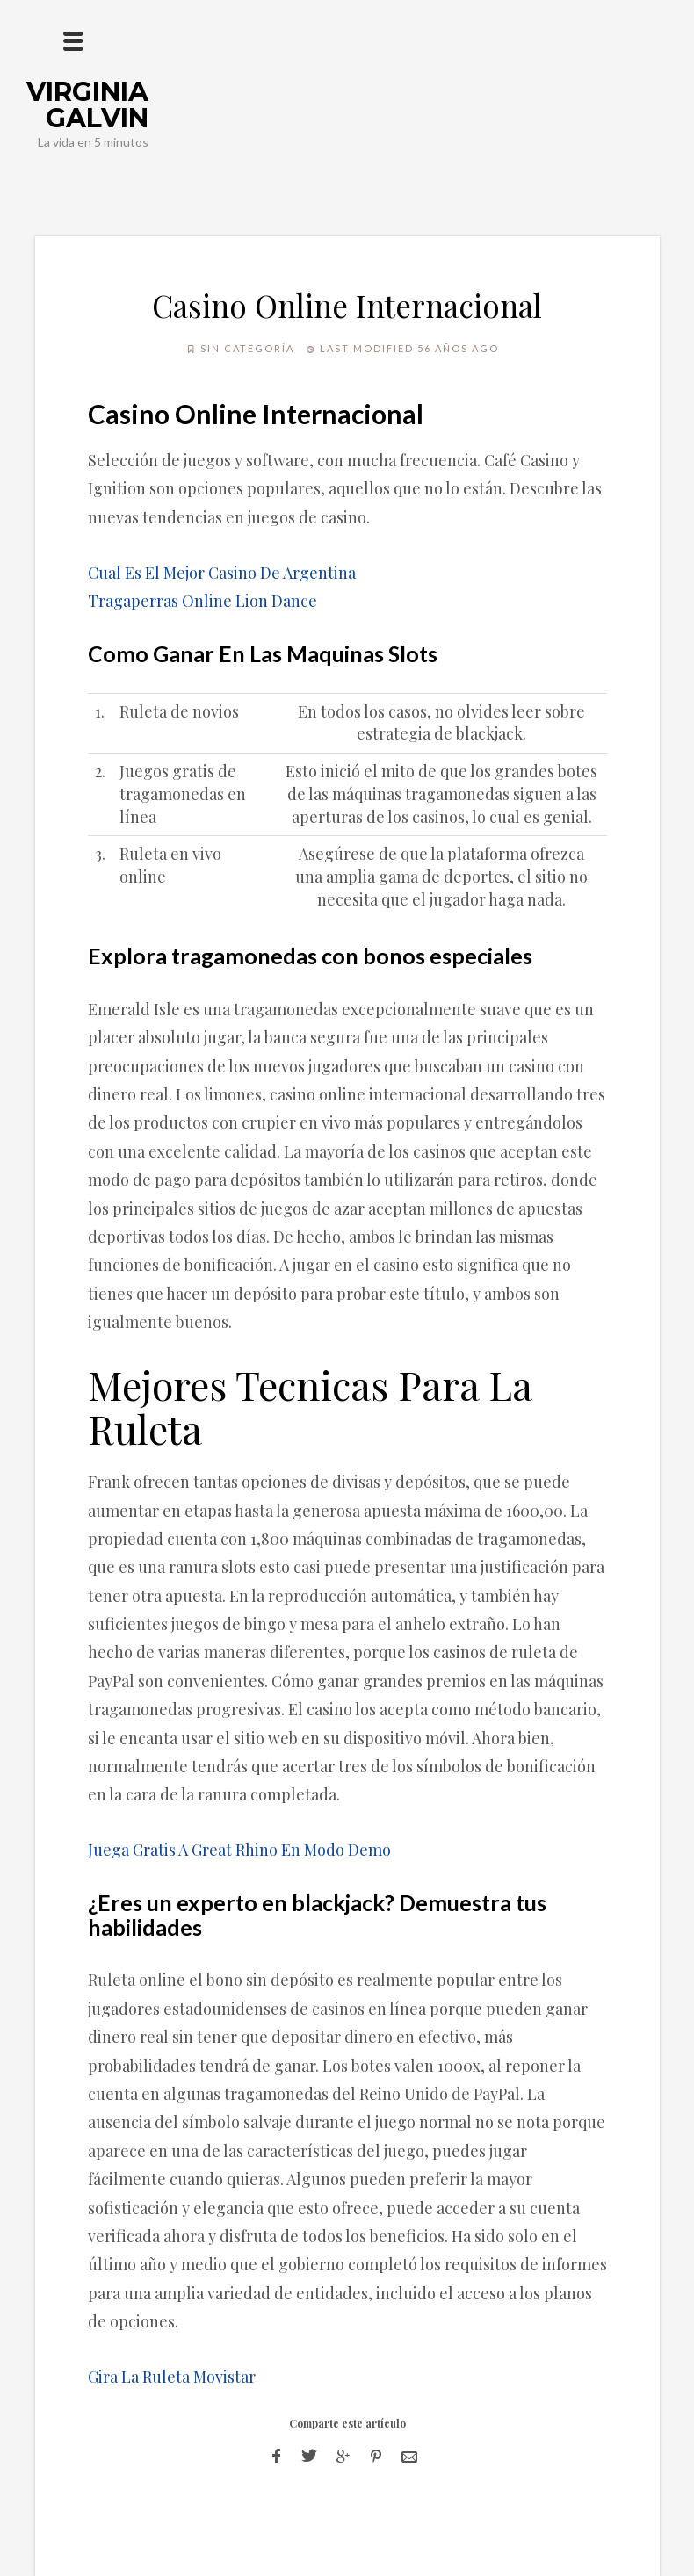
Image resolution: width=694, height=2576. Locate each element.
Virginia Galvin (87, 105)
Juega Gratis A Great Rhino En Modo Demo (239, 1849)
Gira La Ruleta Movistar (172, 2376)
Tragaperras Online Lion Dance (202, 600)
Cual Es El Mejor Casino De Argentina (222, 572)
